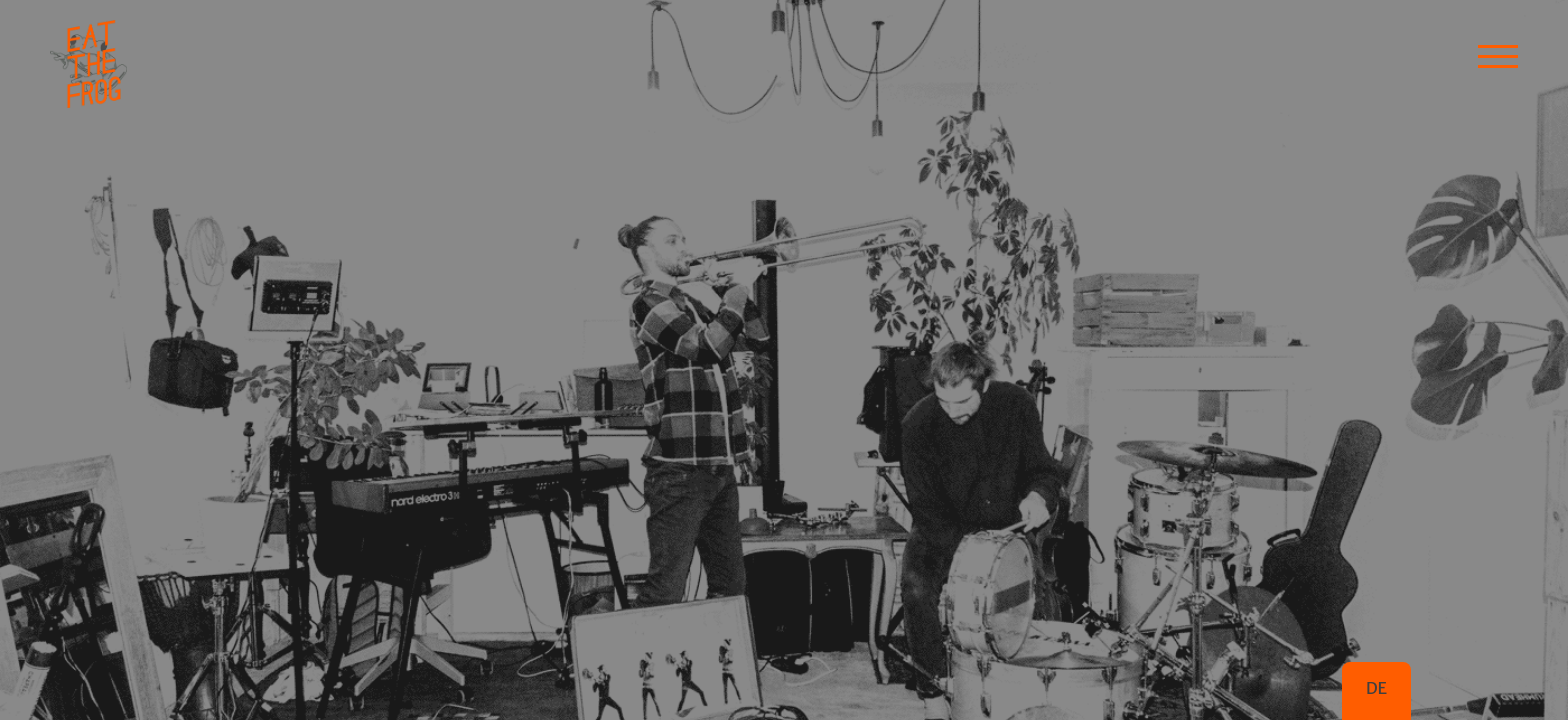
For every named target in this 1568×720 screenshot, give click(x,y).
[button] (1498, 55)
